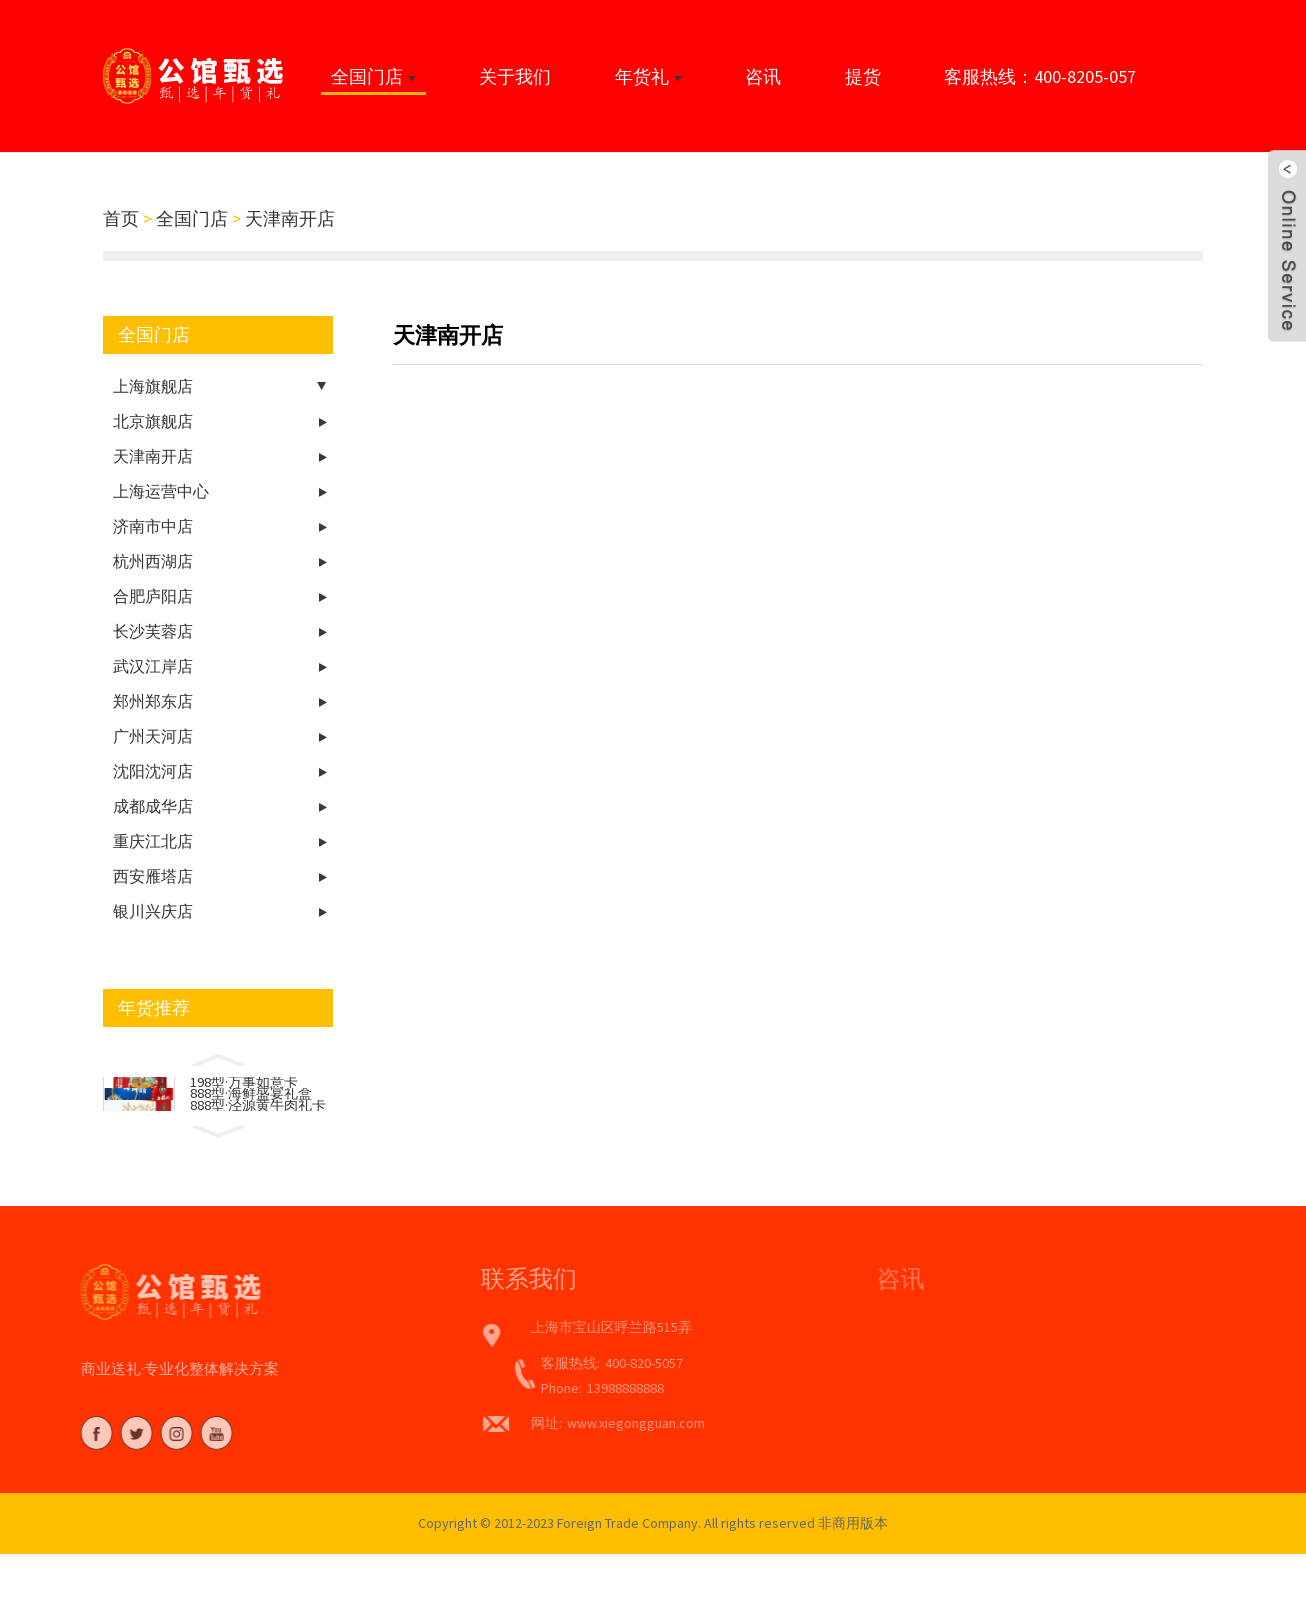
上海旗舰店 (153, 386)
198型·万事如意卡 (244, 1086)
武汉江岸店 (153, 666)
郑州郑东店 (153, 701)
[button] (218, 1058)
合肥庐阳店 (153, 596)
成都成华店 (153, 806)
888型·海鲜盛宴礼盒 (251, 1105)
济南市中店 (153, 526)
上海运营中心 (161, 491)
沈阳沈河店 (153, 771)
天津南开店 (290, 218)
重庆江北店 (153, 841)
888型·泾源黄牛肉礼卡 (258, 1124)
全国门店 (192, 218)
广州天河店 (153, 736)
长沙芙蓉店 (153, 631)
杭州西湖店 (153, 561)
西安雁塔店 (153, 876)
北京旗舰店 (153, 421)
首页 (121, 218)
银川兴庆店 (153, 911)
